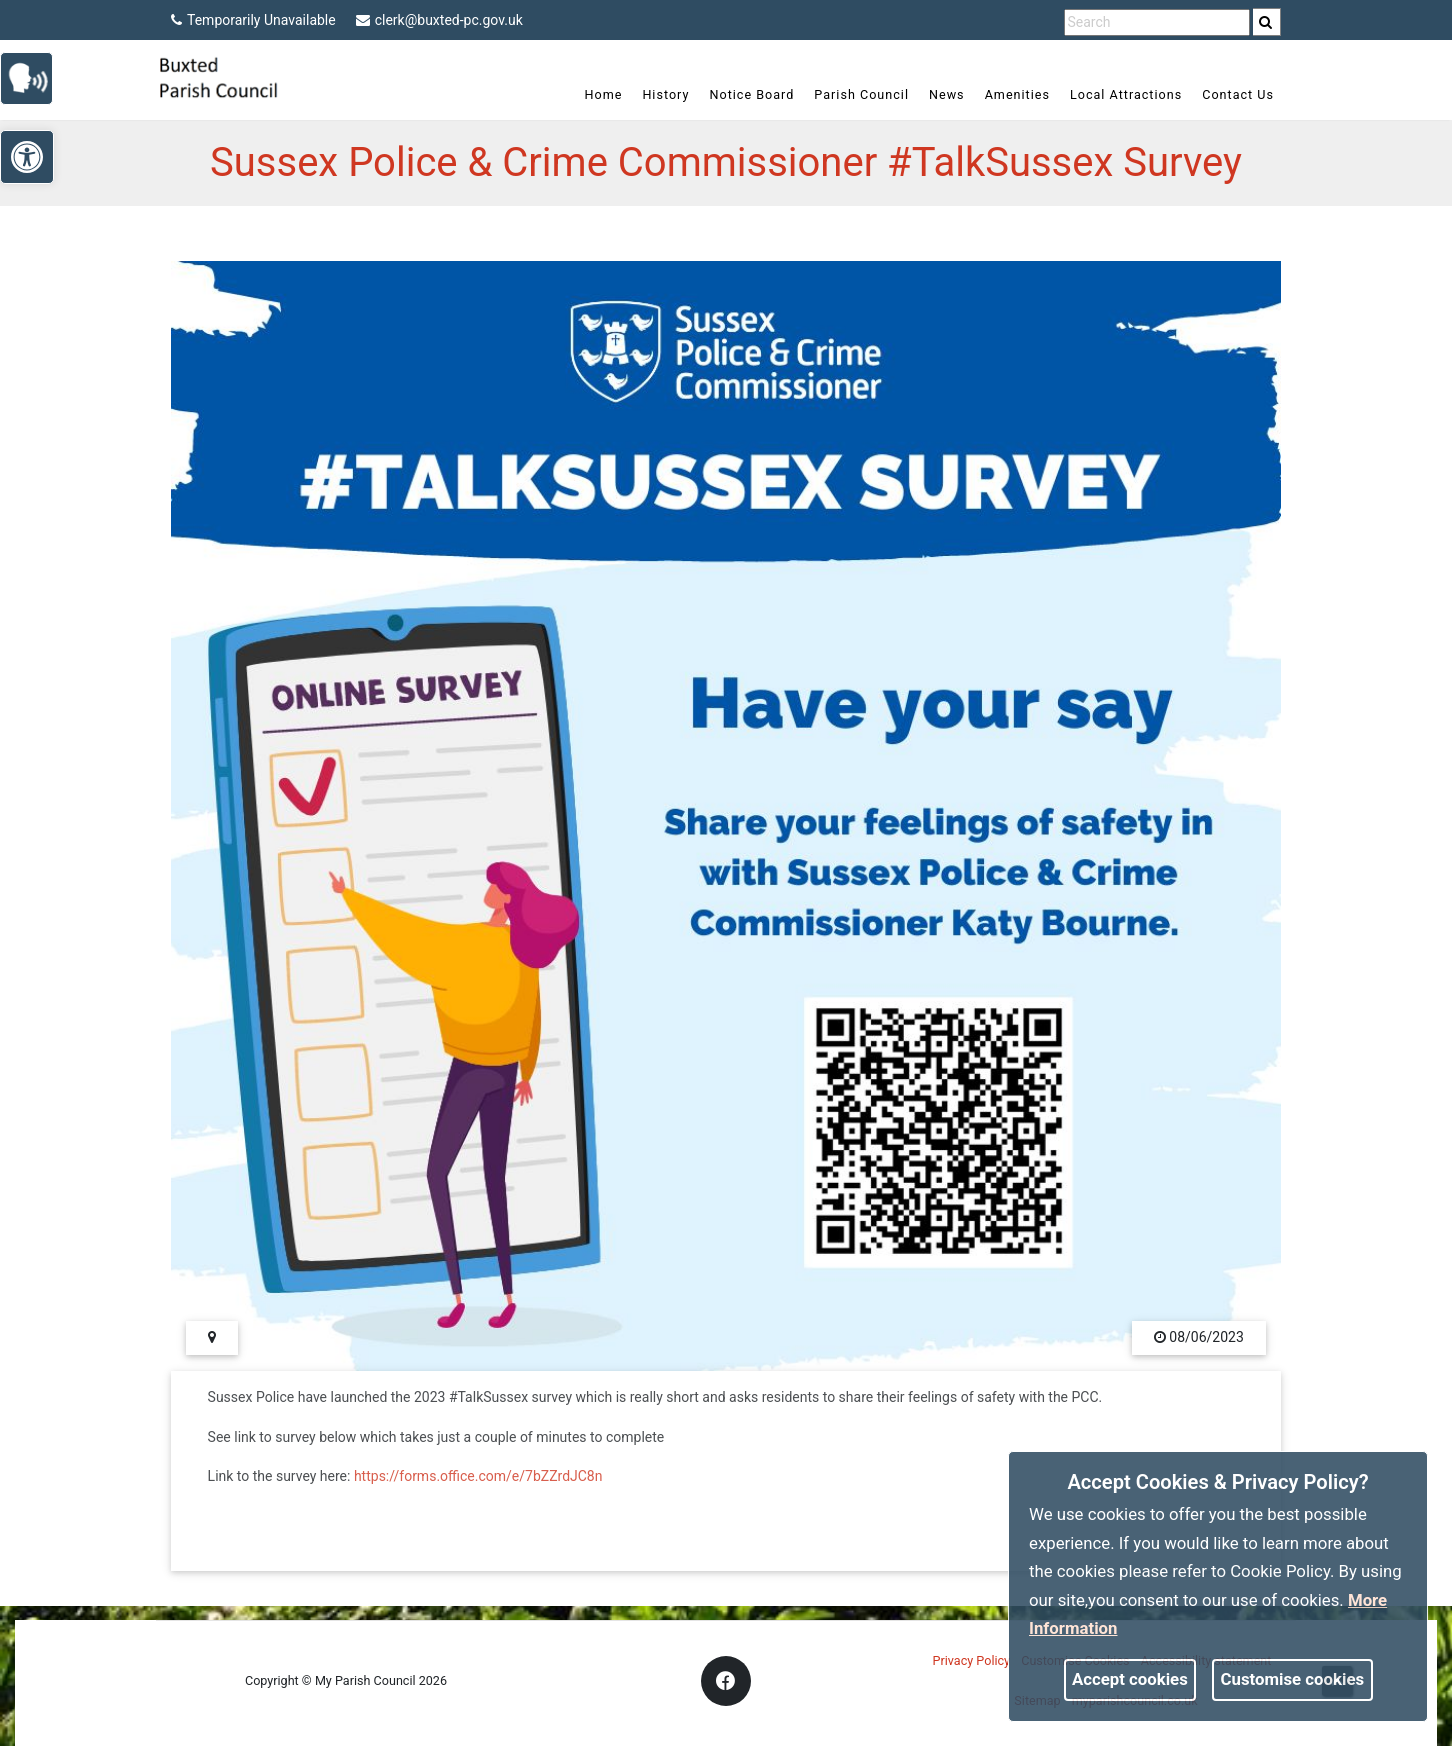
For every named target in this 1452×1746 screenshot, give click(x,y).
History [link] (665, 94)
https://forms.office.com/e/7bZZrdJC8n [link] (478, 1476)
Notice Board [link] (751, 94)
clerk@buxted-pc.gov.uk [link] (439, 20)
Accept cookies (1130, 1679)
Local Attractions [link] (1126, 94)
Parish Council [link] (861, 94)
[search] (1267, 22)
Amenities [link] (1017, 94)
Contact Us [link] (1238, 94)
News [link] (947, 94)
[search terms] (1157, 22)
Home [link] (604, 94)
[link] (1265, 22)
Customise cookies (1293, 1679)
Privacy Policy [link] (972, 1660)
